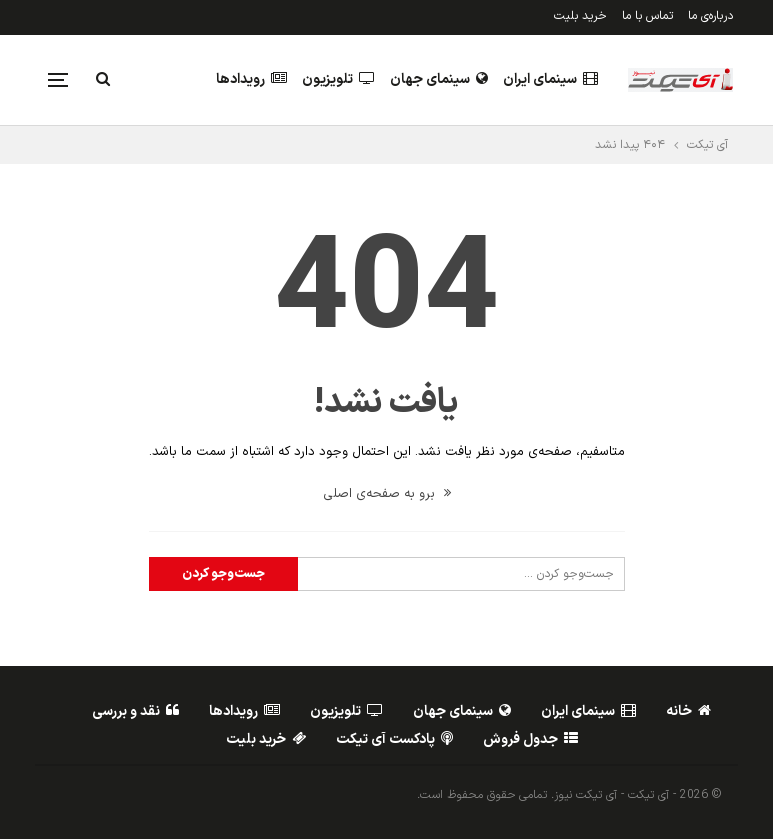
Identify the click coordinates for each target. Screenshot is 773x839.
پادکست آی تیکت (394, 739)
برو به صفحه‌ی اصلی (387, 494)
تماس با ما (647, 16)
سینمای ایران (550, 79)
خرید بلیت (580, 16)
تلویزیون (338, 79)
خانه (688, 711)
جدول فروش (530, 739)
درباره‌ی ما (710, 16)
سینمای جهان (439, 79)
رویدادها (251, 79)
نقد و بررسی (135, 711)
